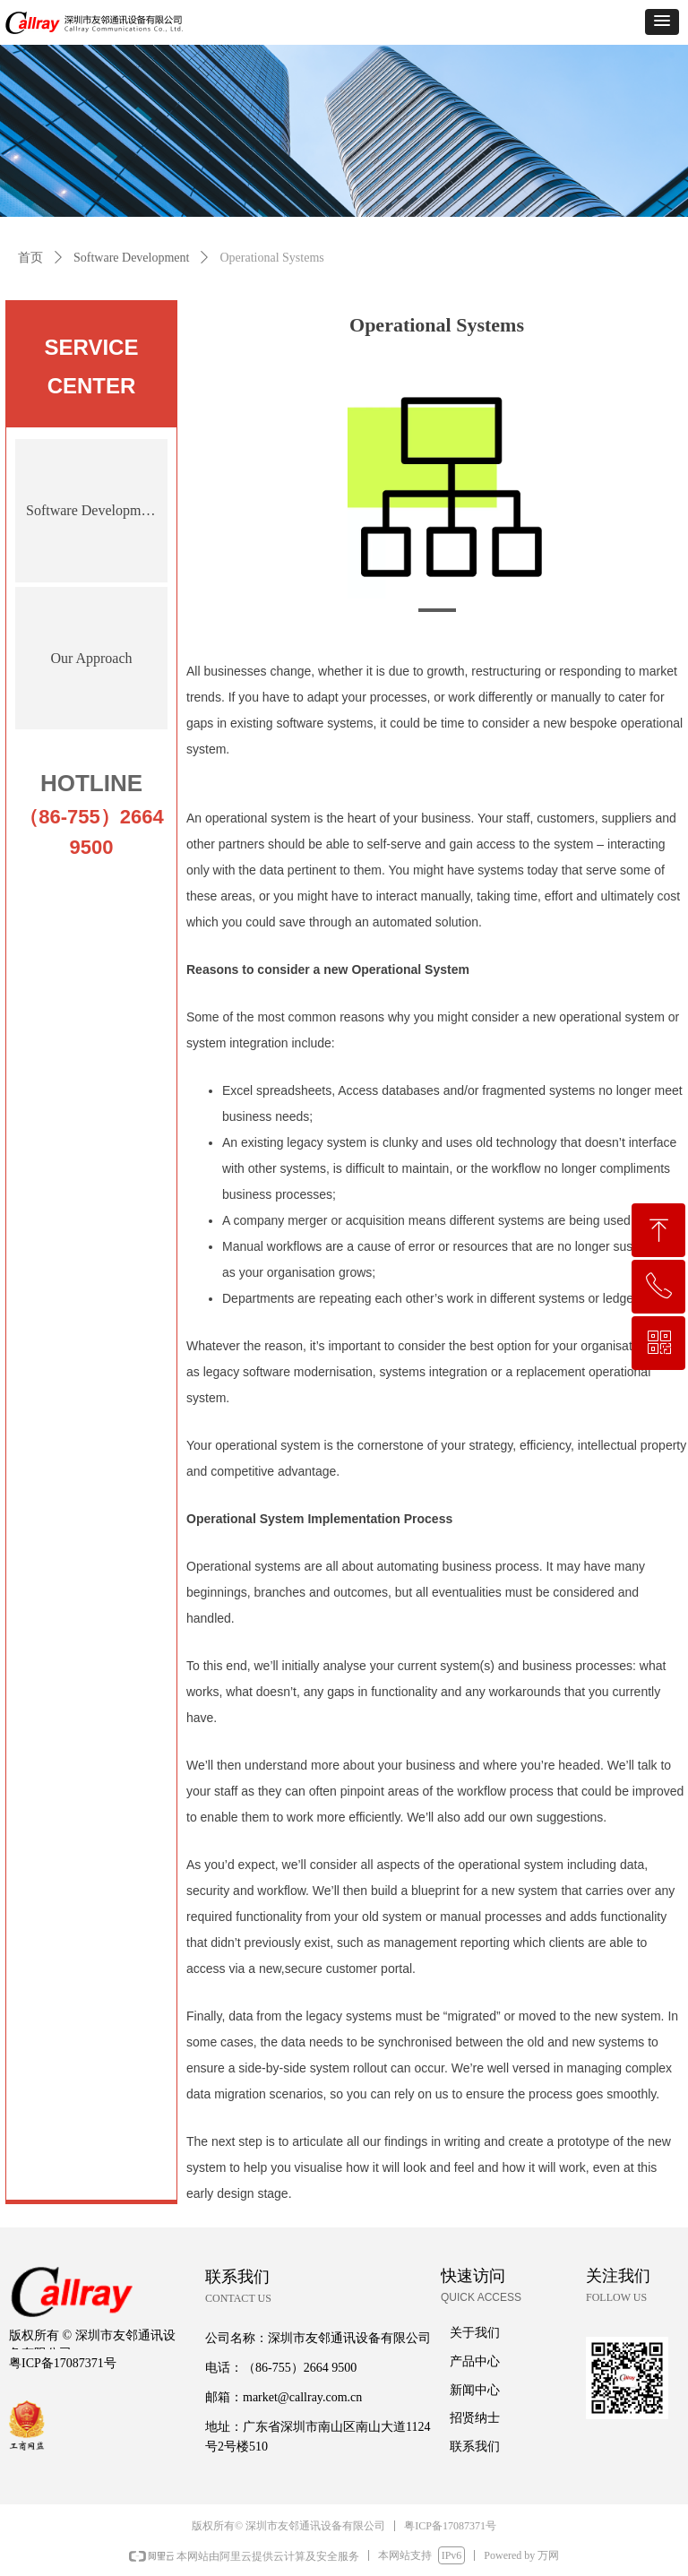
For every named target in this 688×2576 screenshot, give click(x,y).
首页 (30, 257)
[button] (662, 22)
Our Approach (91, 658)
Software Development (92, 510)
